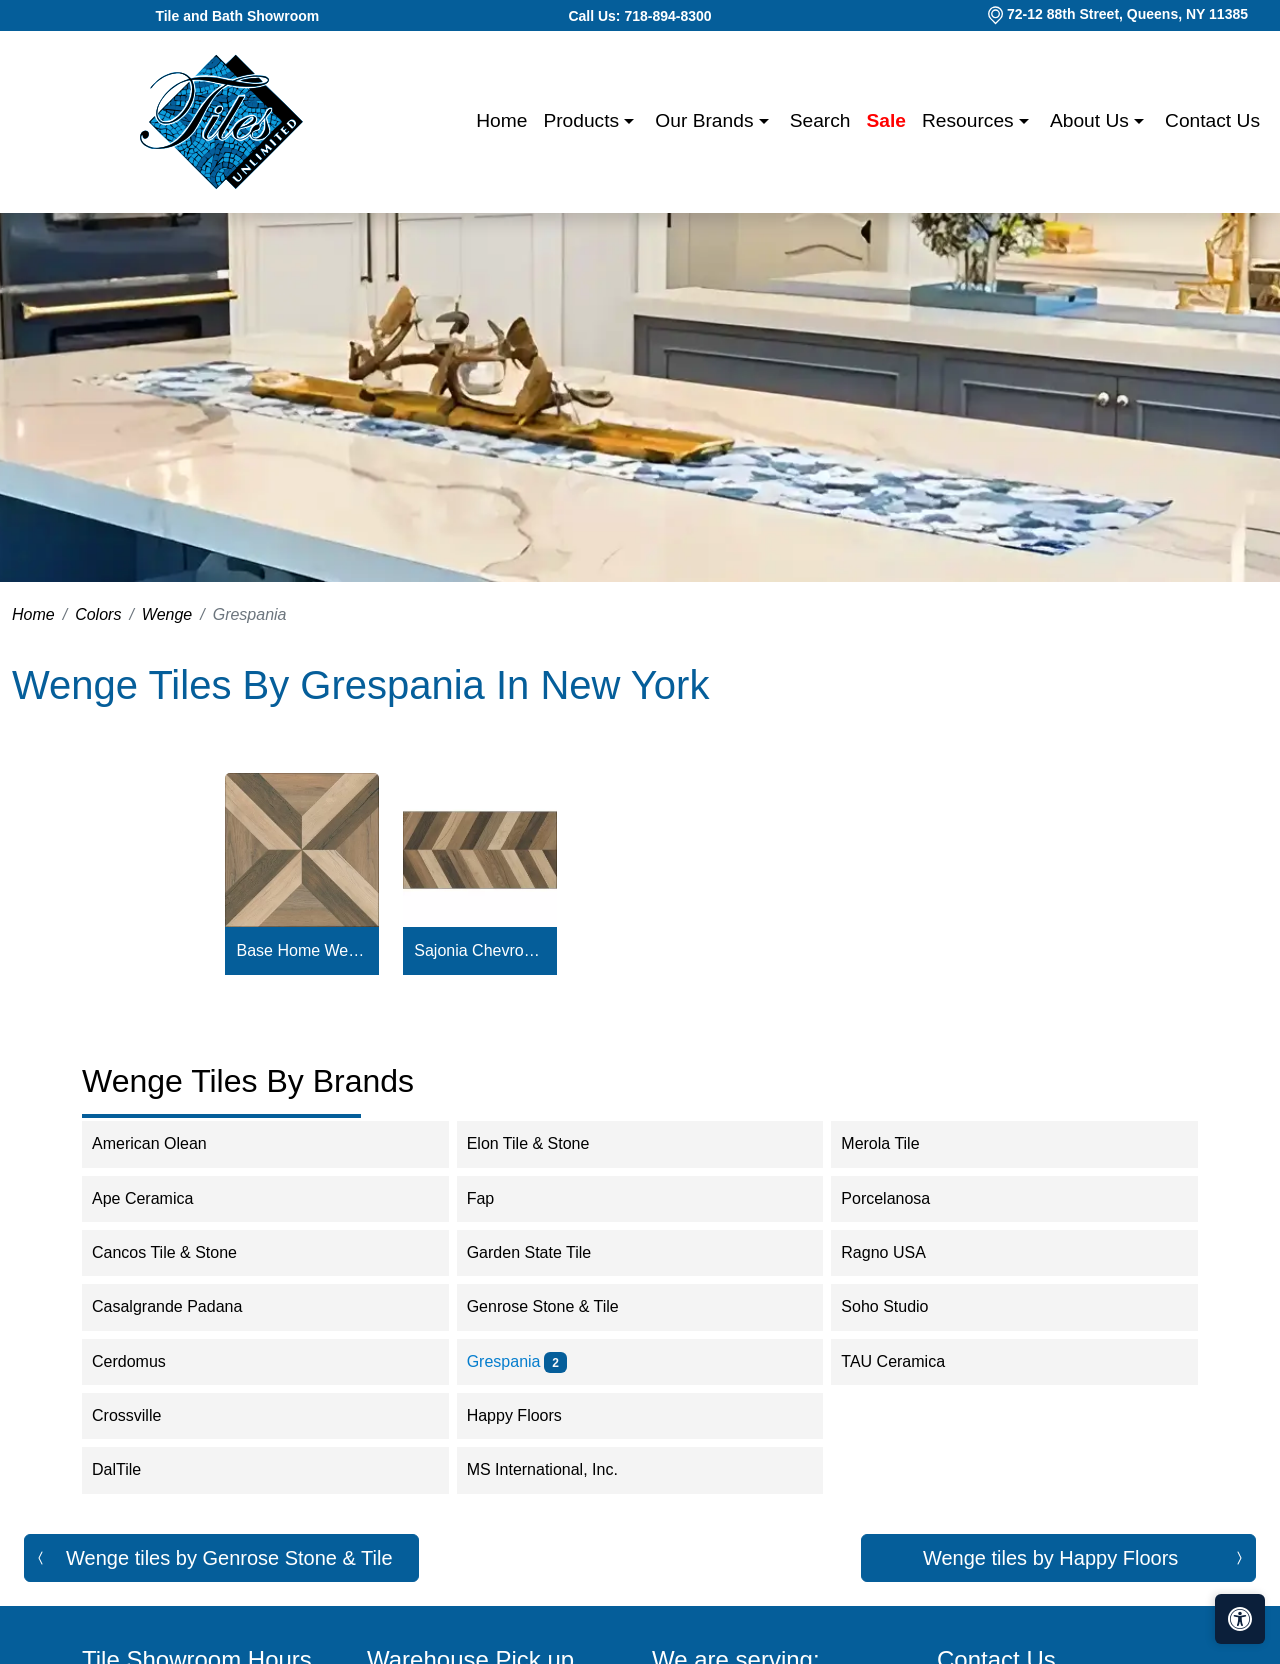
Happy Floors (527, 1415)
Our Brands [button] (706, 120)
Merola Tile (893, 1143)
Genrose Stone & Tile (556, 1306)
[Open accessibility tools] (1240, 1619)
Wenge (167, 614)
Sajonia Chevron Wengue (479, 950)
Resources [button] (970, 120)
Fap (494, 1198)
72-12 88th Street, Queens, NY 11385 (1127, 14)
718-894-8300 (667, 16)
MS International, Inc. (559, 1469)
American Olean (162, 1143)
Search (820, 120)
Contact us (1212, 120)
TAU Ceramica (906, 1361)
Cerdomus (142, 1361)
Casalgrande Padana (180, 1306)
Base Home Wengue (302, 950)
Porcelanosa (898, 1198)
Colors (98, 614)
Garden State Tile (545, 1252)
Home (501, 120)
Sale (886, 120)
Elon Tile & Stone (541, 1143)
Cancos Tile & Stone (177, 1252)
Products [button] (583, 120)
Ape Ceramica (156, 1198)
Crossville (140, 1415)
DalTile (129, 1469)
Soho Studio (897, 1306)
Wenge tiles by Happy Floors (1050, 1558)
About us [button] (1092, 120)
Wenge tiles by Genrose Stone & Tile (229, 1558)
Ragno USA (896, 1252)
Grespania (517, 1361)
